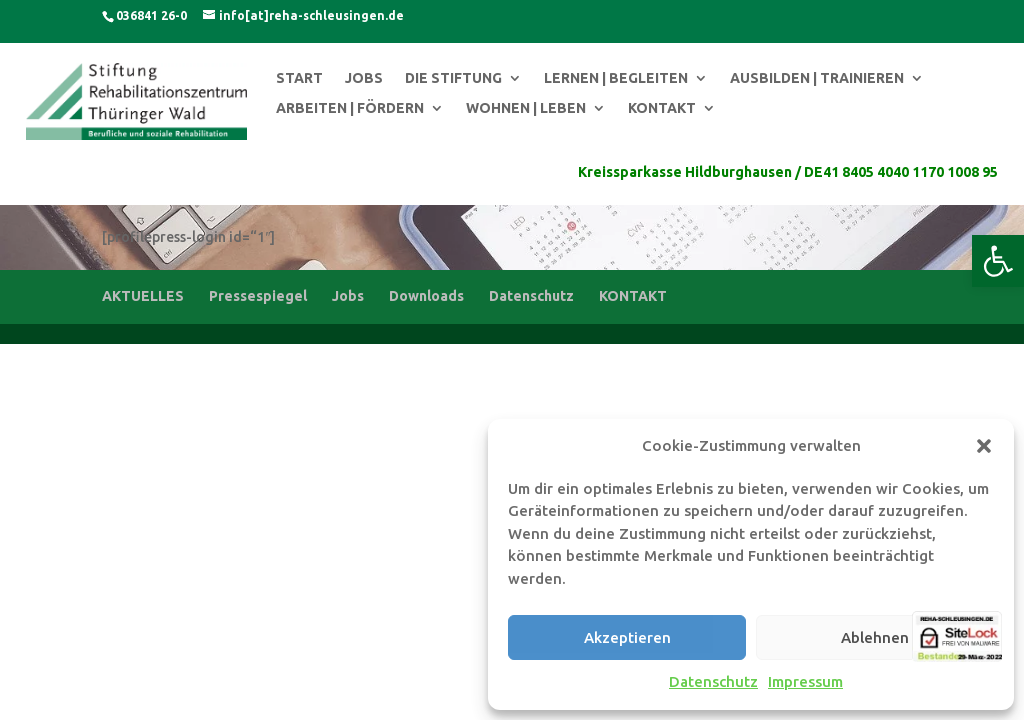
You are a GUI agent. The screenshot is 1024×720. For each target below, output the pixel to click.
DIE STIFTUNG (453, 78)
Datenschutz (713, 681)
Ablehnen (875, 637)
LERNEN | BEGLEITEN (616, 78)
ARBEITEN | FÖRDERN (350, 108)
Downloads (426, 296)
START (299, 78)
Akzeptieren (627, 637)
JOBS (364, 78)
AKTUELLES (143, 296)
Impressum (805, 681)
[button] (998, 261)
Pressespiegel (258, 296)
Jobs (348, 296)
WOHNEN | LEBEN (526, 108)
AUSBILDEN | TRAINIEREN (817, 78)
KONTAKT (662, 108)
